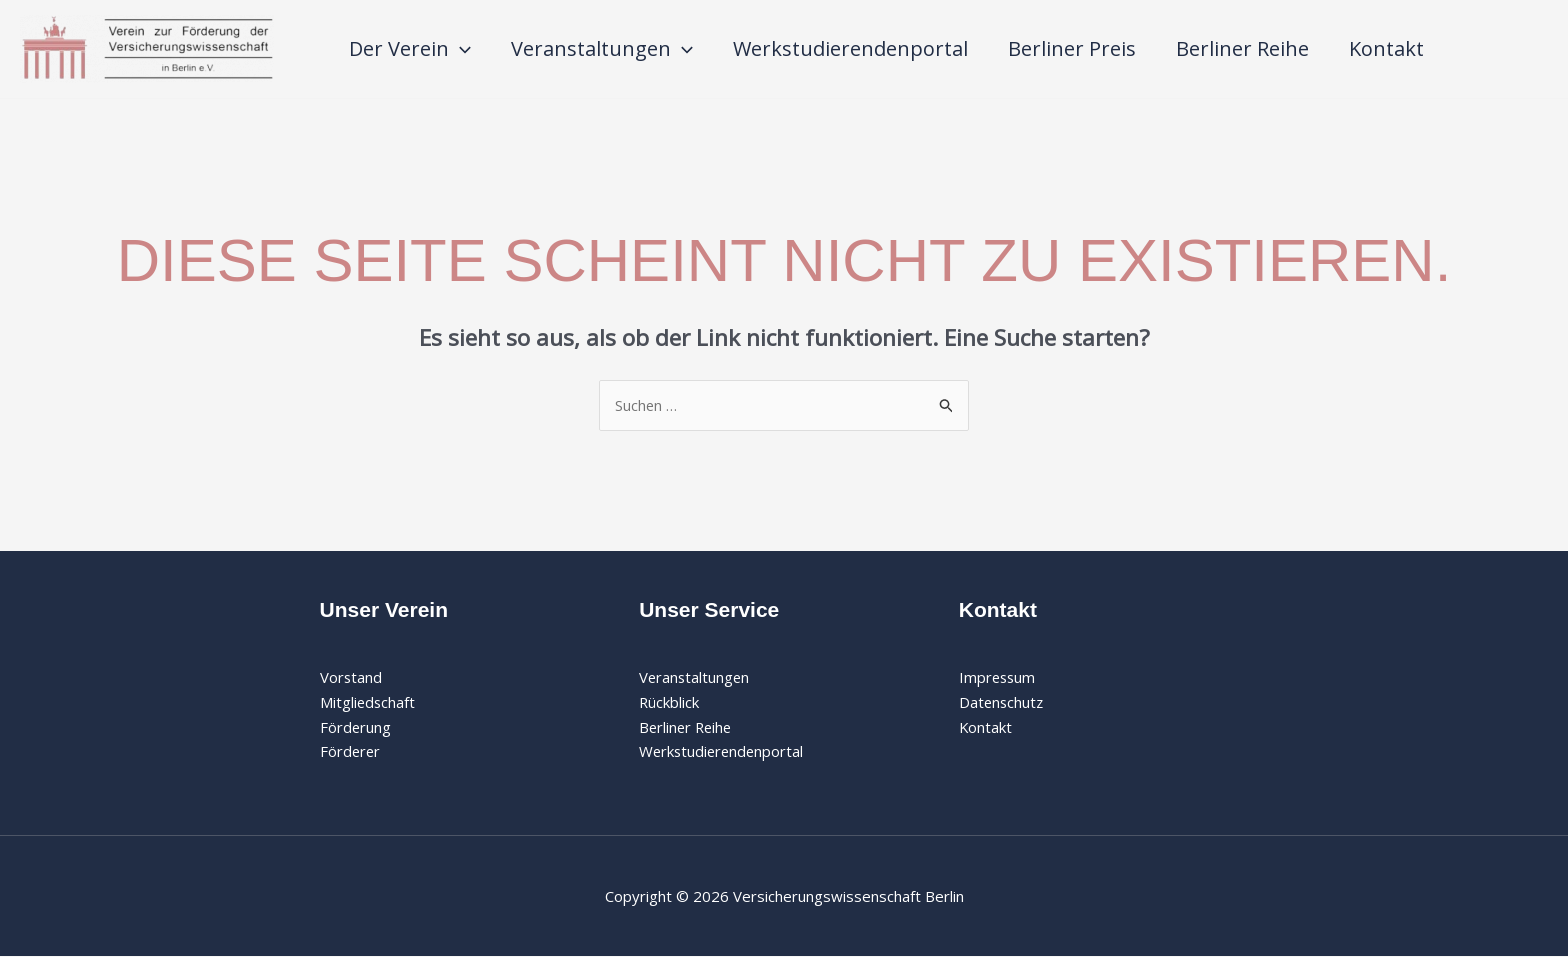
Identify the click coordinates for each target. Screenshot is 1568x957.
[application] (460, 49)
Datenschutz (1002, 702)
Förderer (351, 752)
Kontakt (1386, 48)
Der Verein (410, 49)
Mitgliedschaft (368, 702)
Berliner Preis (1072, 48)
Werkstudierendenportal (850, 48)
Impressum (998, 677)
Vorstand (351, 677)
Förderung (356, 727)
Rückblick (669, 702)
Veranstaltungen (602, 49)
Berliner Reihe (1242, 48)
